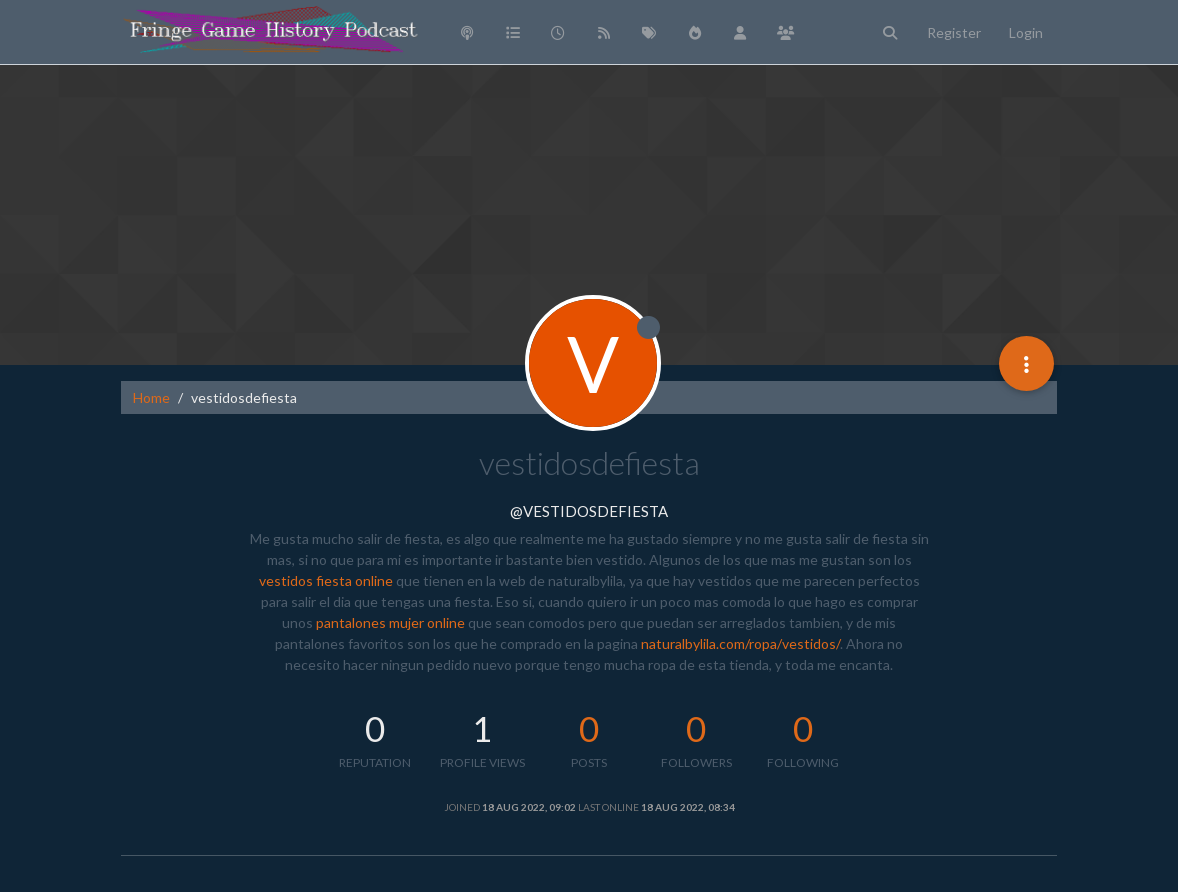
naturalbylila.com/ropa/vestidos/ (740, 643)
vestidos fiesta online (326, 580)
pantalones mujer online (390, 622)
